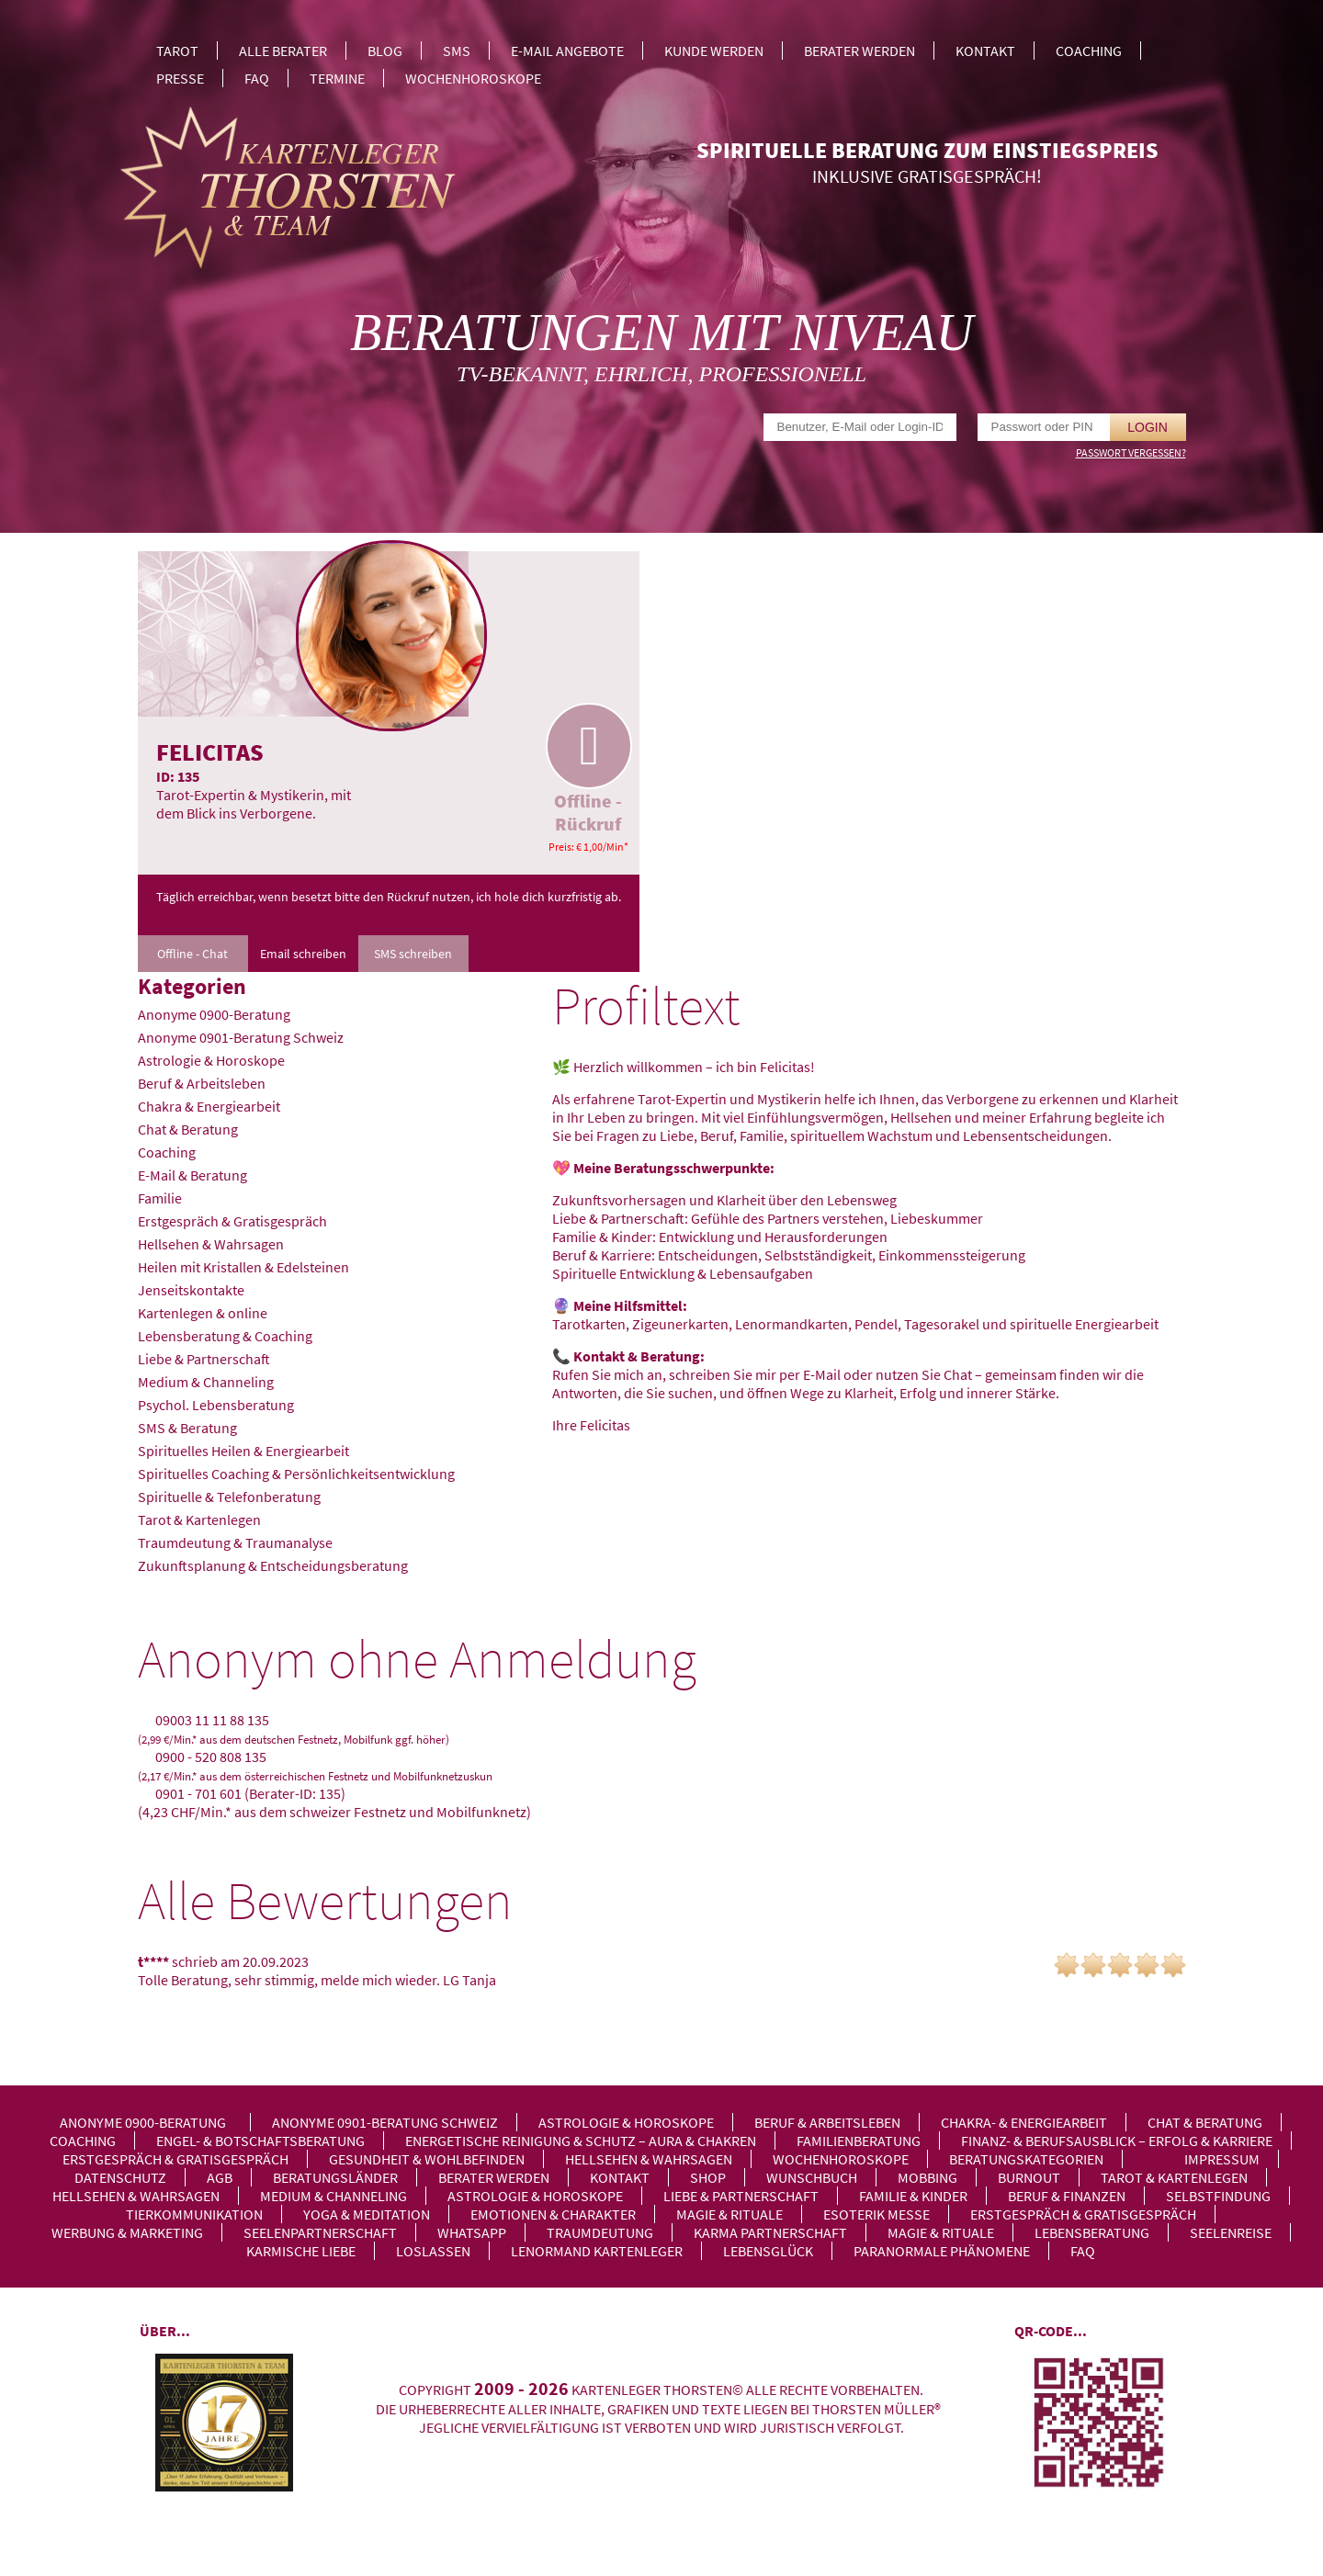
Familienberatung (859, 2140)
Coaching (1089, 50)
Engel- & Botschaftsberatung (260, 2140)
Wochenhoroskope (473, 78)
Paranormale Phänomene (942, 2251)
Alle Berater (283, 50)
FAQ (256, 78)
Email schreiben (303, 953)
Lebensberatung (1092, 2232)
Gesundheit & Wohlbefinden (427, 2159)
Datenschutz (120, 2177)
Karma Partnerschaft (770, 2232)
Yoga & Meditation (366, 2214)
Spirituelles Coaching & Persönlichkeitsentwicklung (296, 1473)
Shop (708, 2177)
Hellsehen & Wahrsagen (211, 1244)
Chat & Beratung (188, 1129)
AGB (219, 2177)
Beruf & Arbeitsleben (202, 1083)
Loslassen (433, 2251)
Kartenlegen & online (202, 1313)
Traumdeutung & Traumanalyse (235, 1542)
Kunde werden (713, 50)
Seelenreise (1231, 2232)
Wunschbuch (811, 2177)
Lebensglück (768, 2251)
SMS (456, 50)
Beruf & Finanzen (1066, 2195)
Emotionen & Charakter (553, 2214)
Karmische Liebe (301, 2251)
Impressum (1222, 2159)
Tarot (177, 50)
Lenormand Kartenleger (597, 2251)
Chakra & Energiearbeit (209, 1106)
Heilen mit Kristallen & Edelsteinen (243, 1267)
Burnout (1029, 2177)
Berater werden (859, 50)
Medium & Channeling (206, 1382)
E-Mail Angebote (567, 50)
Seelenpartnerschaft (320, 2232)
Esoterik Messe (876, 2214)
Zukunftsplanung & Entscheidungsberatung (273, 1565)
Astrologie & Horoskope (211, 1060)
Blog (385, 50)
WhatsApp (471, 2232)
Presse (180, 78)
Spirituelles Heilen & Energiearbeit (243, 1450)
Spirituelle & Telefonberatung (229, 1496)
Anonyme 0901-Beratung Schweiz (241, 1037)
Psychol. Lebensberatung (216, 1404)
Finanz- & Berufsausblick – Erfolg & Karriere (1116, 2140)
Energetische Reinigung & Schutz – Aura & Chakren (580, 2140)
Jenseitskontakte (191, 1290)
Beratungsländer (335, 2177)
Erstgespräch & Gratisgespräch (232, 1221)
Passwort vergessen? (1131, 452)
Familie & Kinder (913, 2195)
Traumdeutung (600, 2232)
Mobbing (927, 2177)
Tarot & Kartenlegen (199, 1519)
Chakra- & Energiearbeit (1024, 2122)
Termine (337, 78)
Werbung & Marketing (127, 2232)
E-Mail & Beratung (192, 1175)
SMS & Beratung (187, 1427)
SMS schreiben (413, 953)
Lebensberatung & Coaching (225, 1336)
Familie (160, 1198)
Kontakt (985, 50)
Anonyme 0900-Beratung (214, 1014)
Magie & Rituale (729, 2214)
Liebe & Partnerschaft (204, 1359)
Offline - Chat (192, 953)
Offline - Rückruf (588, 769)
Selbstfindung (1218, 2195)
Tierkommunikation (194, 2214)
